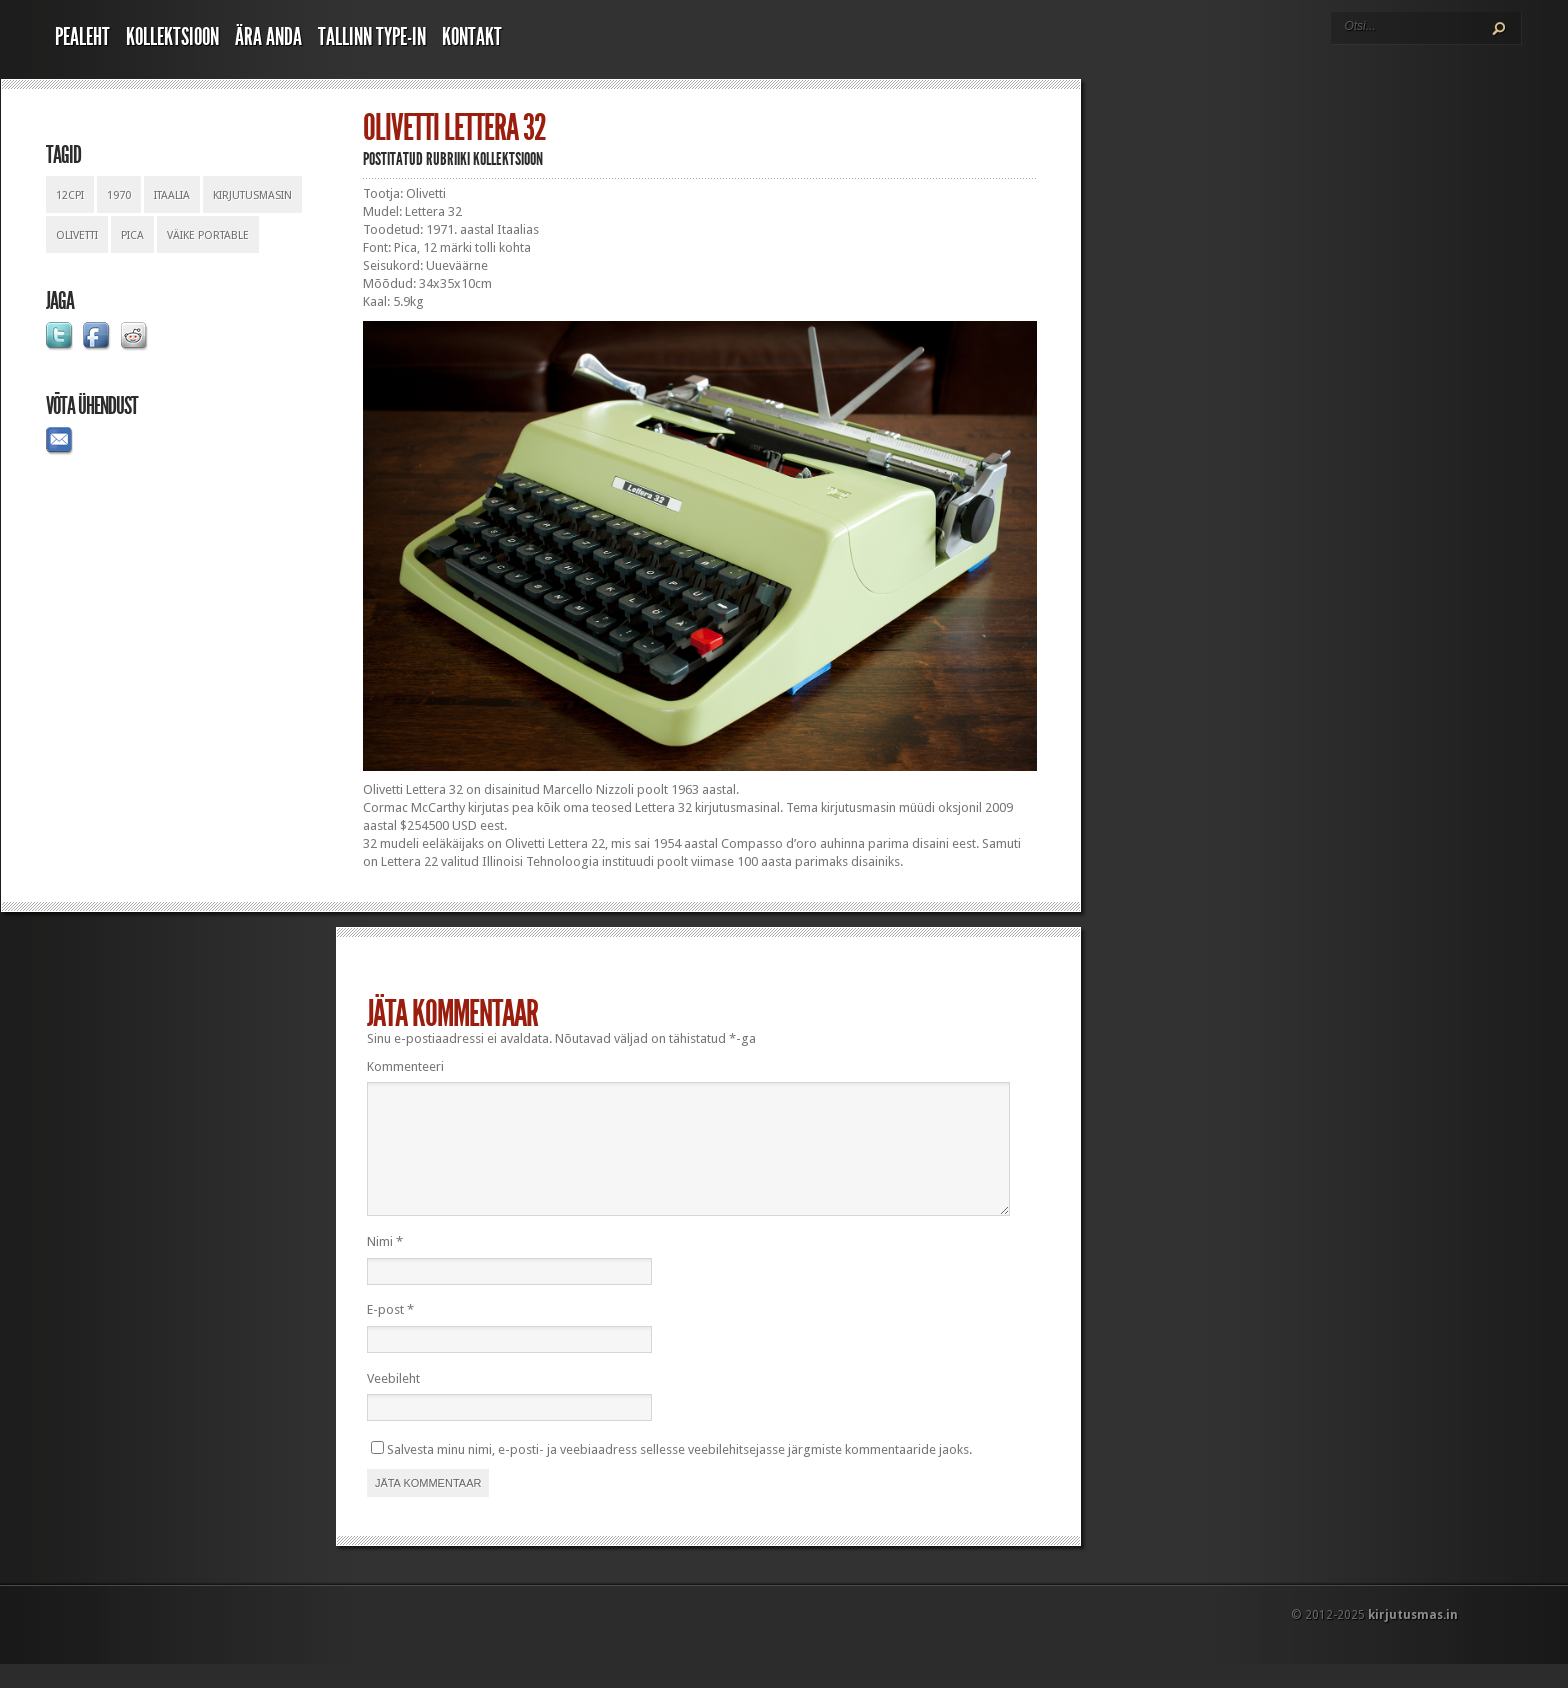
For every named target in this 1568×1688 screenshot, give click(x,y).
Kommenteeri (405, 1066)
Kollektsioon (172, 37)
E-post (390, 1333)
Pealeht (82, 37)
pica (132, 235)
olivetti (77, 235)
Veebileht (393, 1402)
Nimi (385, 1265)
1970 (119, 195)
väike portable (208, 235)
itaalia (172, 195)
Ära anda (268, 37)
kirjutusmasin (252, 195)
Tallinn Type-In (372, 37)
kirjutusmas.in (1413, 1639)
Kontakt (472, 37)
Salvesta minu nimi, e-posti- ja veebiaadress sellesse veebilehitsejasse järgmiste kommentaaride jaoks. (679, 1473)
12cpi (70, 195)
